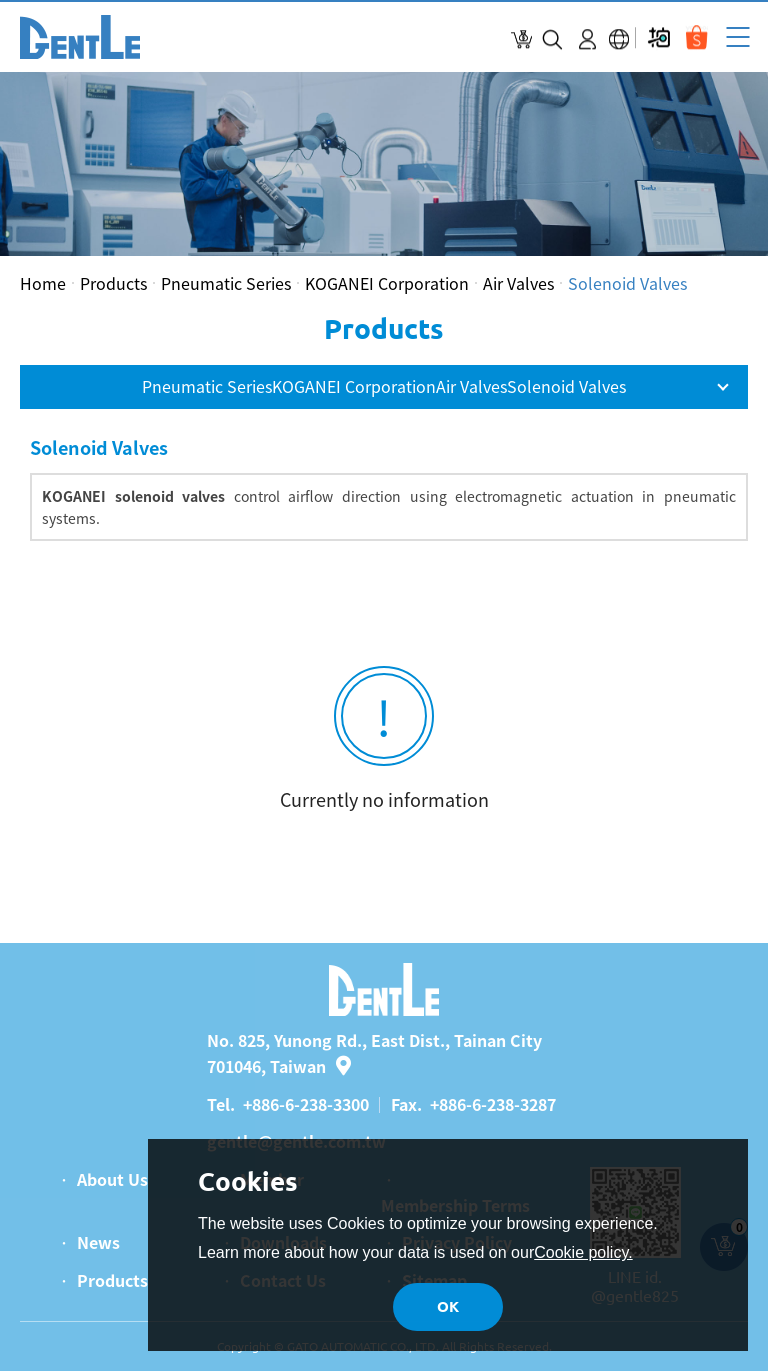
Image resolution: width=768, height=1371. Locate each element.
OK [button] (448, 1306)
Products (113, 283)
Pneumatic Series (226, 283)
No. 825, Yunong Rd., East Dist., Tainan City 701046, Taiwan (374, 1053)
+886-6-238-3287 (493, 1104)
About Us (112, 1179)
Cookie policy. (583, 1252)
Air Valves (518, 283)
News (98, 1242)
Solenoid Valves (627, 283)
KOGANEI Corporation (387, 283)
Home (43, 283)
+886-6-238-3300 (306, 1104)
